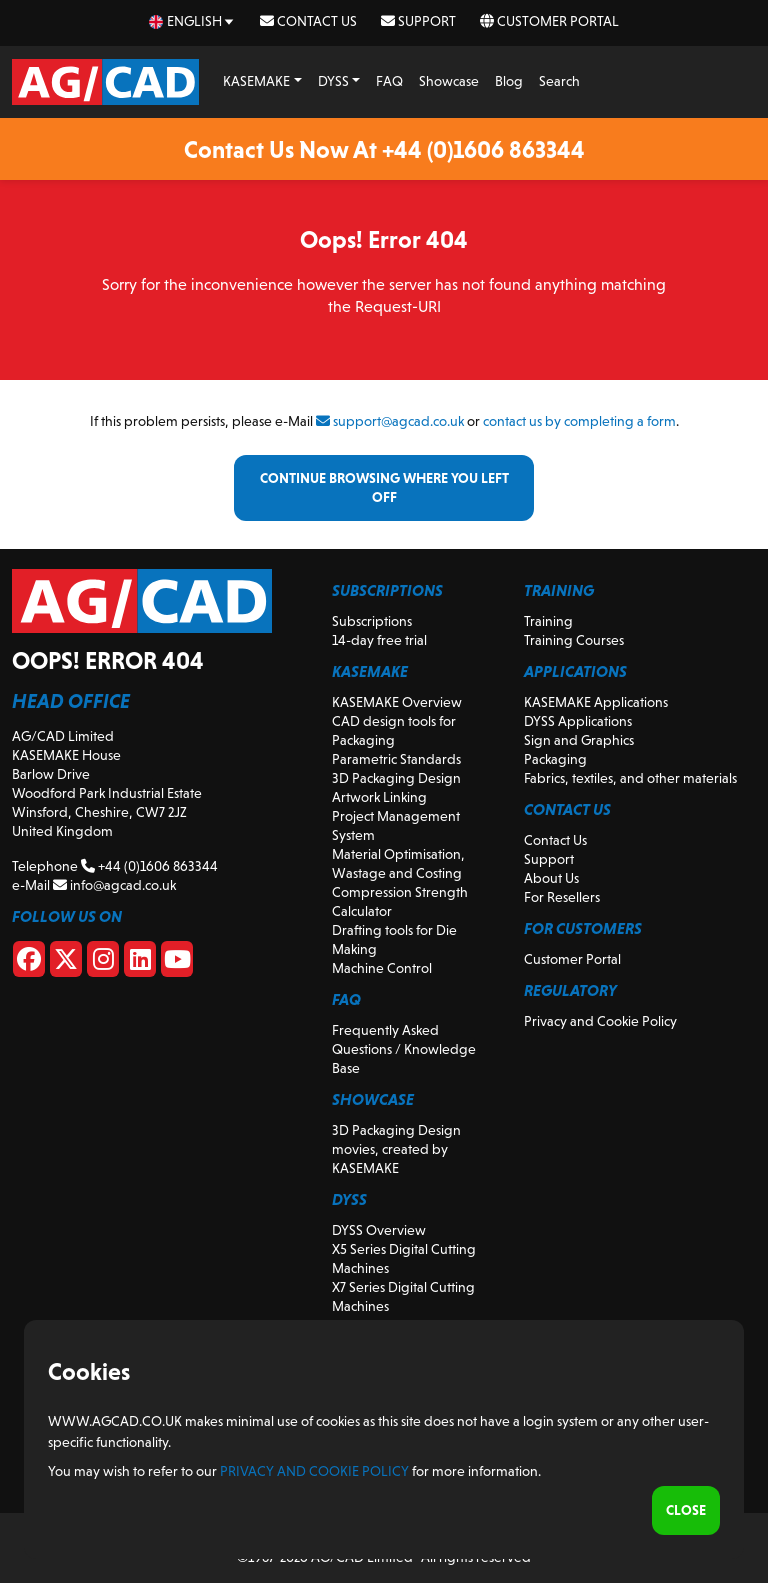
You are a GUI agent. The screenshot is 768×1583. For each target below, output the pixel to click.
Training (548, 621)
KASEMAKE (256, 81)
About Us (551, 878)
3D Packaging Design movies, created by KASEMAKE (396, 1149)
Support (418, 21)
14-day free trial (379, 640)
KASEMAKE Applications (596, 702)
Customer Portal (549, 21)
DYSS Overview (379, 1230)
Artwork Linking (379, 797)
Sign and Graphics (579, 740)
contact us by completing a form (579, 421)
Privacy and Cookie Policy (600, 1021)
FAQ (389, 81)
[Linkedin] (140, 963)
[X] (66, 963)
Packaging (555, 759)
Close (686, 1510)
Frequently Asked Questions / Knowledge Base (404, 1049)
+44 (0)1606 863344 (149, 866)
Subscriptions (372, 621)
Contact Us (308, 21)
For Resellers (562, 897)
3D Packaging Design (396, 778)
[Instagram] (103, 963)
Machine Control (382, 968)
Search (559, 81)
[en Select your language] (192, 21)
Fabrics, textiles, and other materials (630, 778)
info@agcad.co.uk (114, 885)
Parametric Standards (396, 759)
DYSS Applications (578, 721)
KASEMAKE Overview (397, 702)
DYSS (333, 81)
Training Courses (574, 640)
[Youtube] (177, 963)
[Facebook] (29, 963)
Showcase (449, 81)
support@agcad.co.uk (390, 421)
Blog (509, 81)
